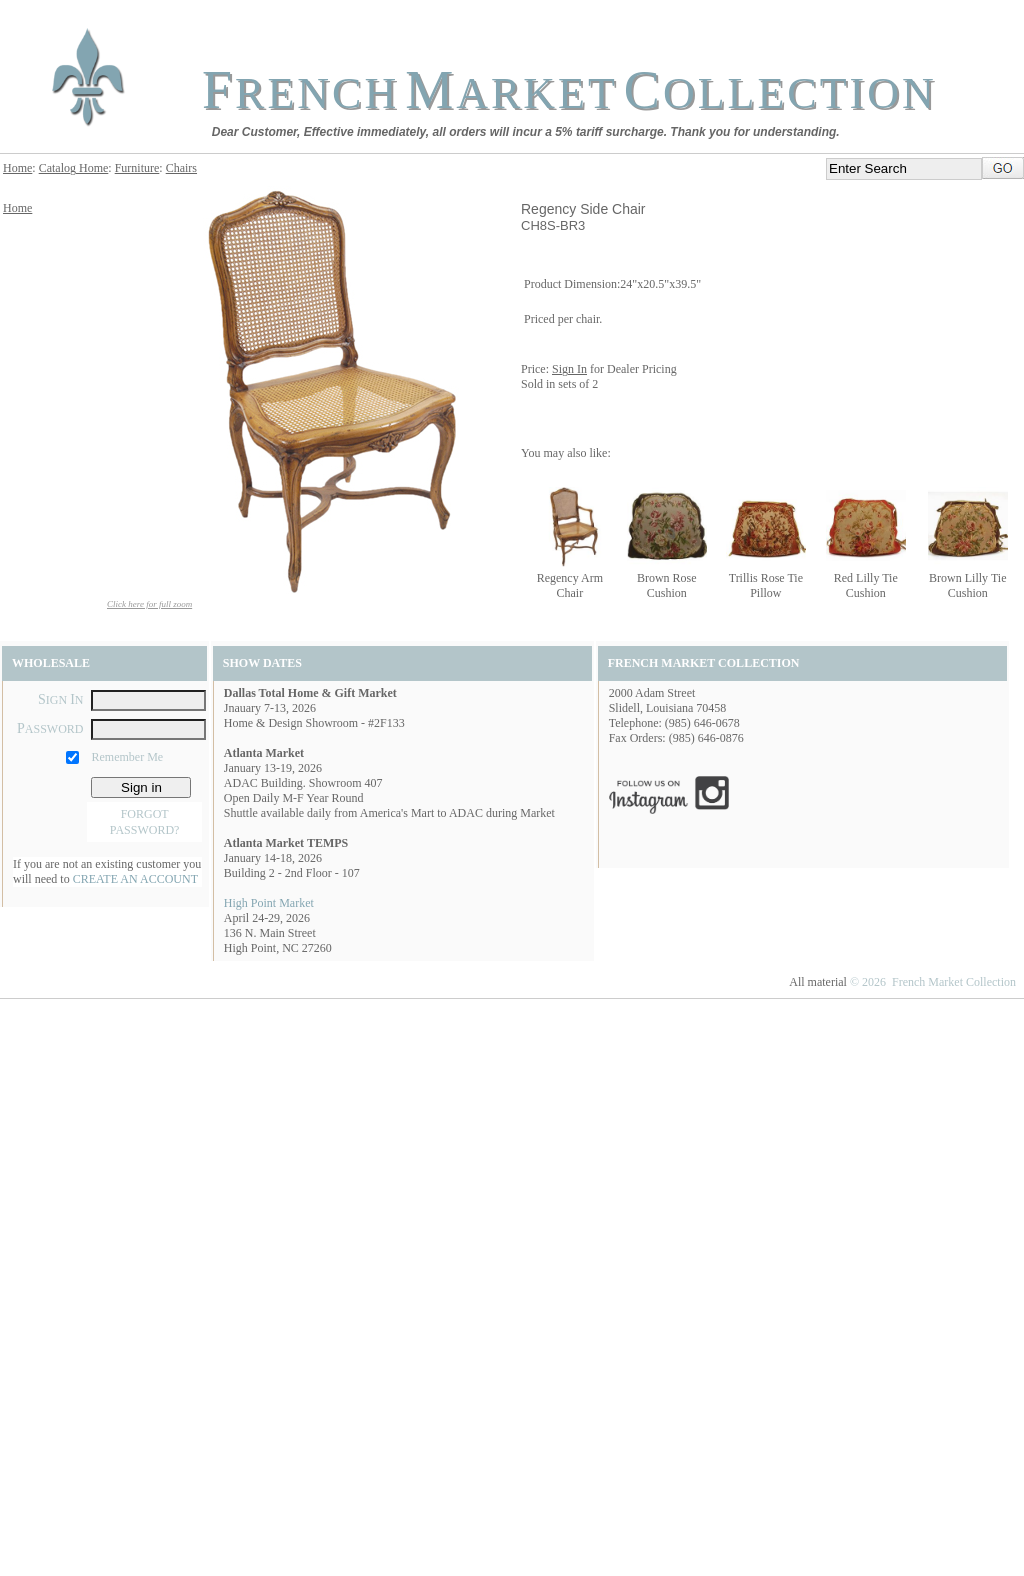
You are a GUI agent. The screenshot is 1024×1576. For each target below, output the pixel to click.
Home (17, 168)
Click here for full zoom (149, 604)
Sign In (569, 369)
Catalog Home (74, 168)
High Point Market (269, 903)
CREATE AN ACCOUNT (135, 879)
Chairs (181, 168)
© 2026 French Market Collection (933, 982)
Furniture (137, 168)
